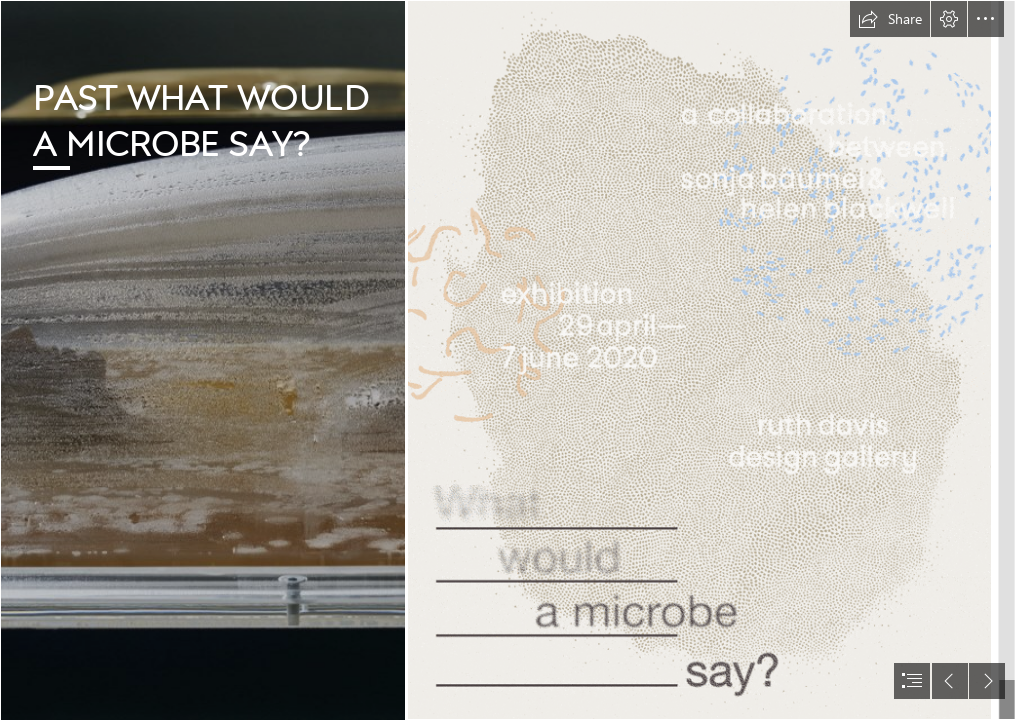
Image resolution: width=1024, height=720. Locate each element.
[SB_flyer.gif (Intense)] (699, 360)
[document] (512, 360)
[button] (890, 19)
